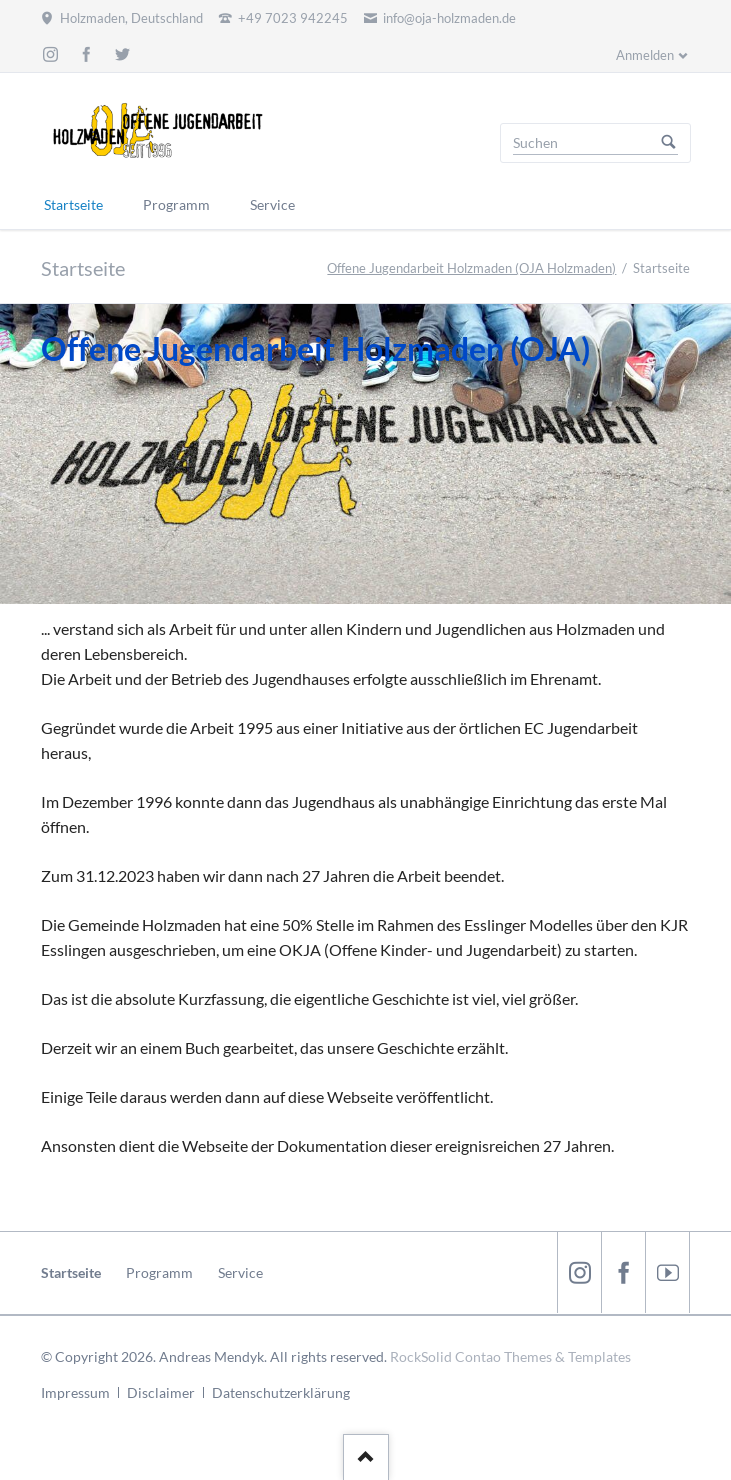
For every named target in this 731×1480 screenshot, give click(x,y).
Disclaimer (161, 1392)
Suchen (669, 143)
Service (240, 1272)
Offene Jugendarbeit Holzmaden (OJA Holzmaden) (471, 268)
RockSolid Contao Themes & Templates (510, 1356)
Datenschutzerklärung (281, 1392)
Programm (159, 1272)
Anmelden (645, 55)
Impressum (75, 1392)
